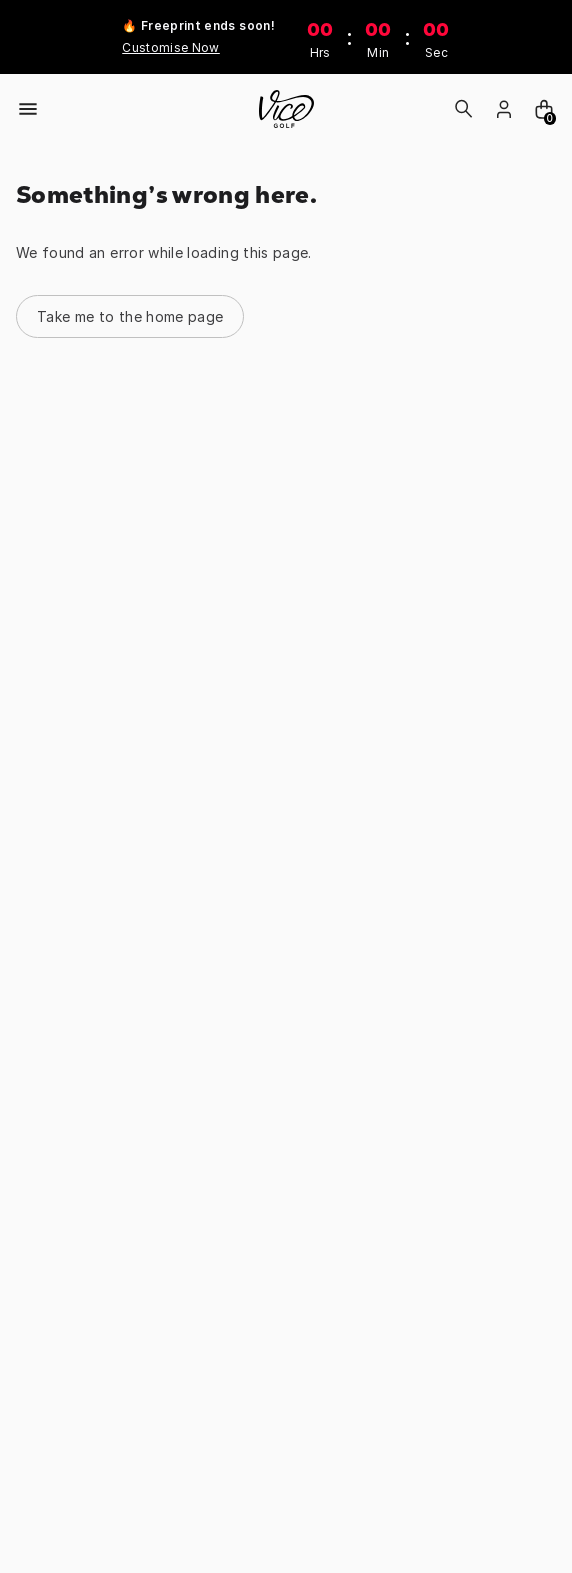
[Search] (464, 109)
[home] (286, 109)
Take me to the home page (130, 316)
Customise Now (171, 47)
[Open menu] (28, 109)
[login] (504, 109)
